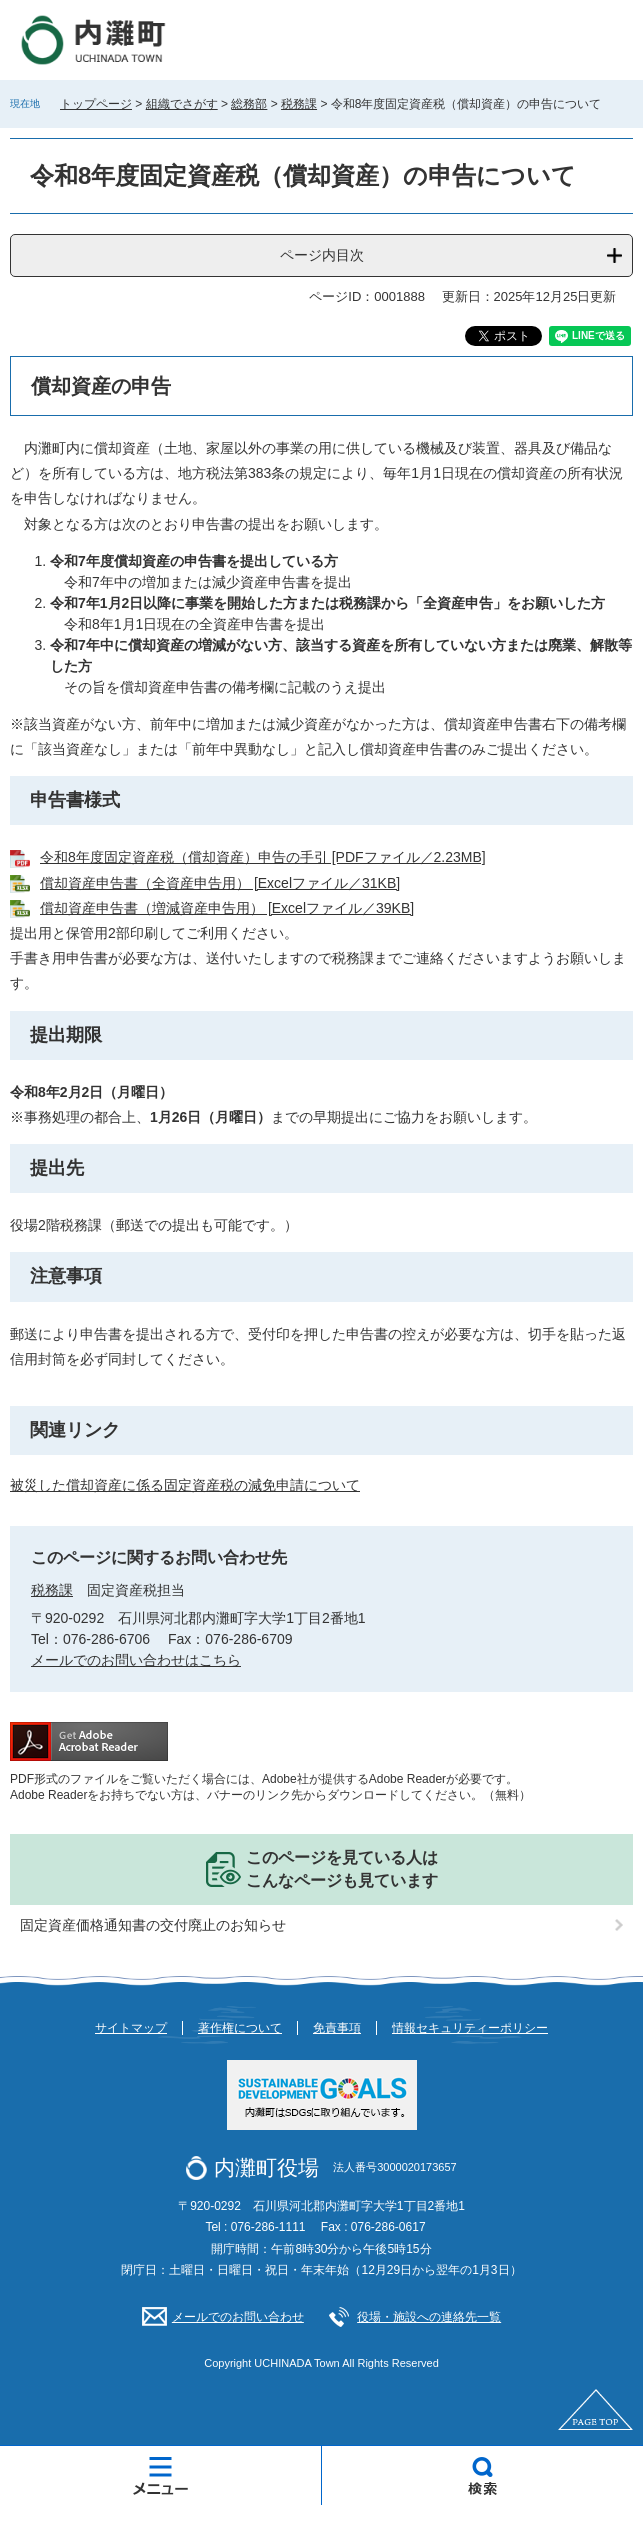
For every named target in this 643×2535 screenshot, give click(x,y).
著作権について (240, 2028)
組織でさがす (182, 104)
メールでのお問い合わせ (238, 2317)
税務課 (299, 104)
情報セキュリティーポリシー (470, 2028)
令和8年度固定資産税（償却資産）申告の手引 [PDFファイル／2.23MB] (263, 857)
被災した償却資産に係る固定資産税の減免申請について (185, 1485)
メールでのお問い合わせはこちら (136, 1660)
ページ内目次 (322, 255)
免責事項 (337, 2028)
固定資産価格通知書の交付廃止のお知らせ (153, 1925)
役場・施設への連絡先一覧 (429, 2317)
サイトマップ (131, 2028)
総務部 (249, 104)
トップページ (96, 104)
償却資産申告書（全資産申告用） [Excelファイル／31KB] (220, 883)
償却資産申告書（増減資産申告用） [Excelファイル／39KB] (227, 908)
